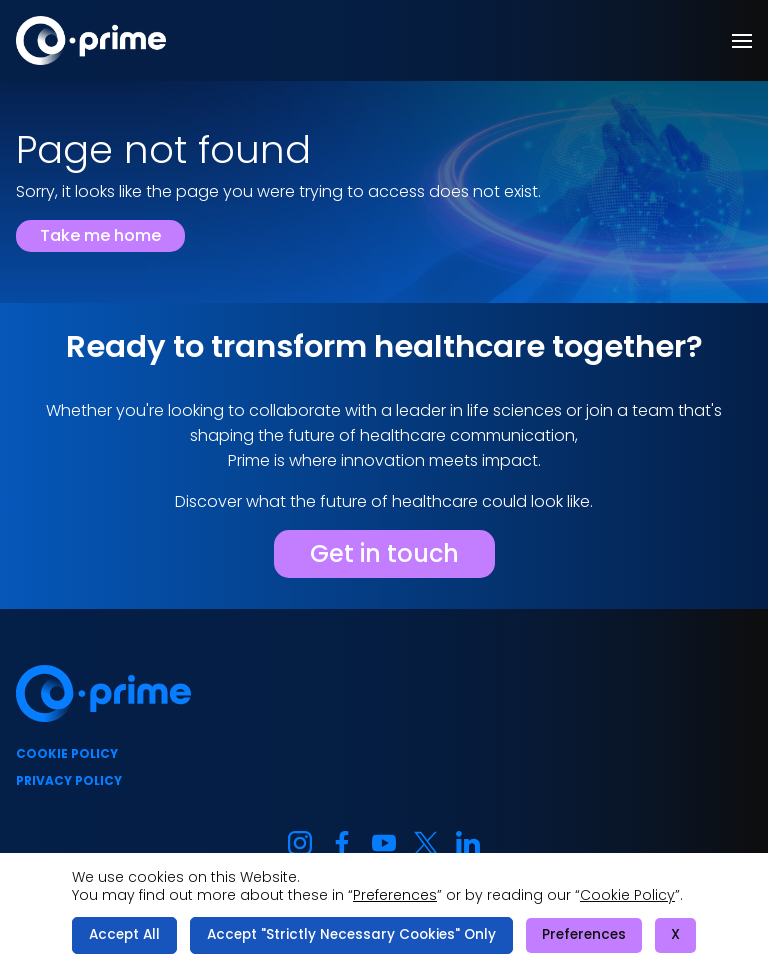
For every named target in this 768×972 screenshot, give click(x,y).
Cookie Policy (627, 895)
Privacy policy (69, 780)
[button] (742, 41)
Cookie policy (67, 753)
